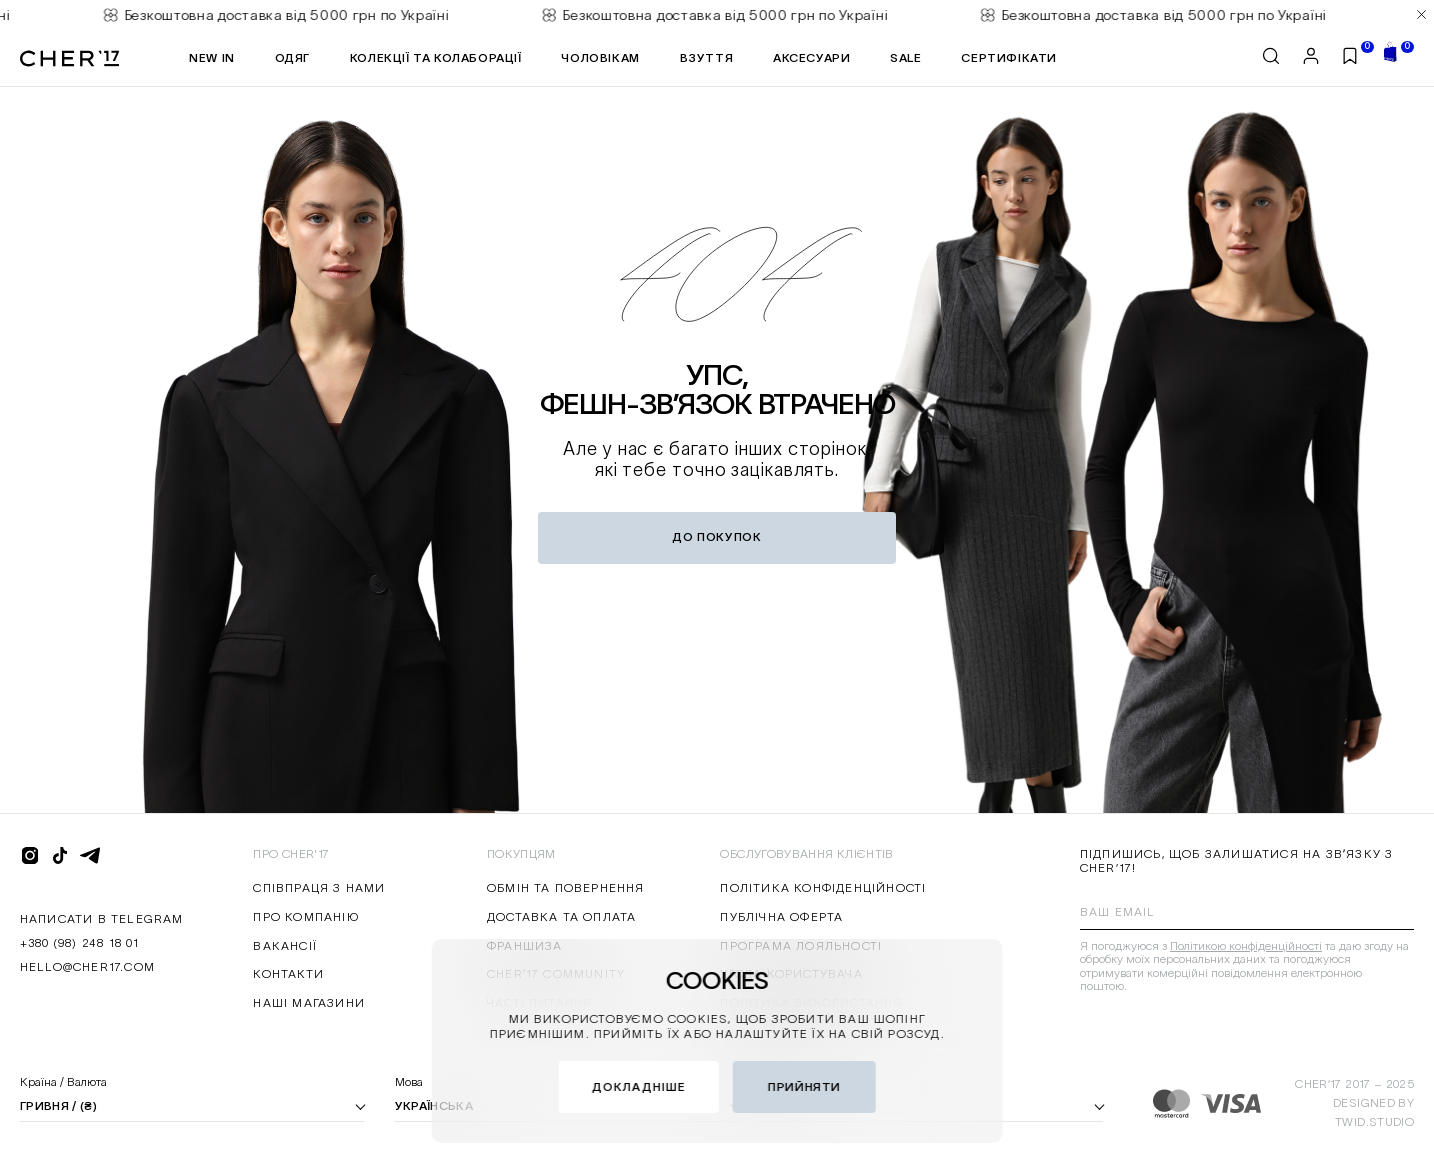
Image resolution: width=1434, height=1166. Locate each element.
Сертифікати (1009, 57)
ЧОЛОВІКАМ (600, 57)
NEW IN (212, 57)
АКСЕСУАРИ (811, 57)
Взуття (707, 57)
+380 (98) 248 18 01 (80, 942)
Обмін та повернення (566, 887)
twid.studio (1374, 1121)
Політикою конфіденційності (1246, 945)
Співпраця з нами (319, 887)
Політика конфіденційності (823, 887)
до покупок (716, 536)
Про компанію (305, 916)
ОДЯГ (292, 57)
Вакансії (285, 945)
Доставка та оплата (562, 916)
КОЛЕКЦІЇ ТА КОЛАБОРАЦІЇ (436, 57)
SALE (905, 57)
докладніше (638, 1086)
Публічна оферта (781, 916)
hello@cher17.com (87, 966)
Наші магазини (309, 1002)
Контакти (288, 973)
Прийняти (804, 1086)
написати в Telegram (102, 918)
